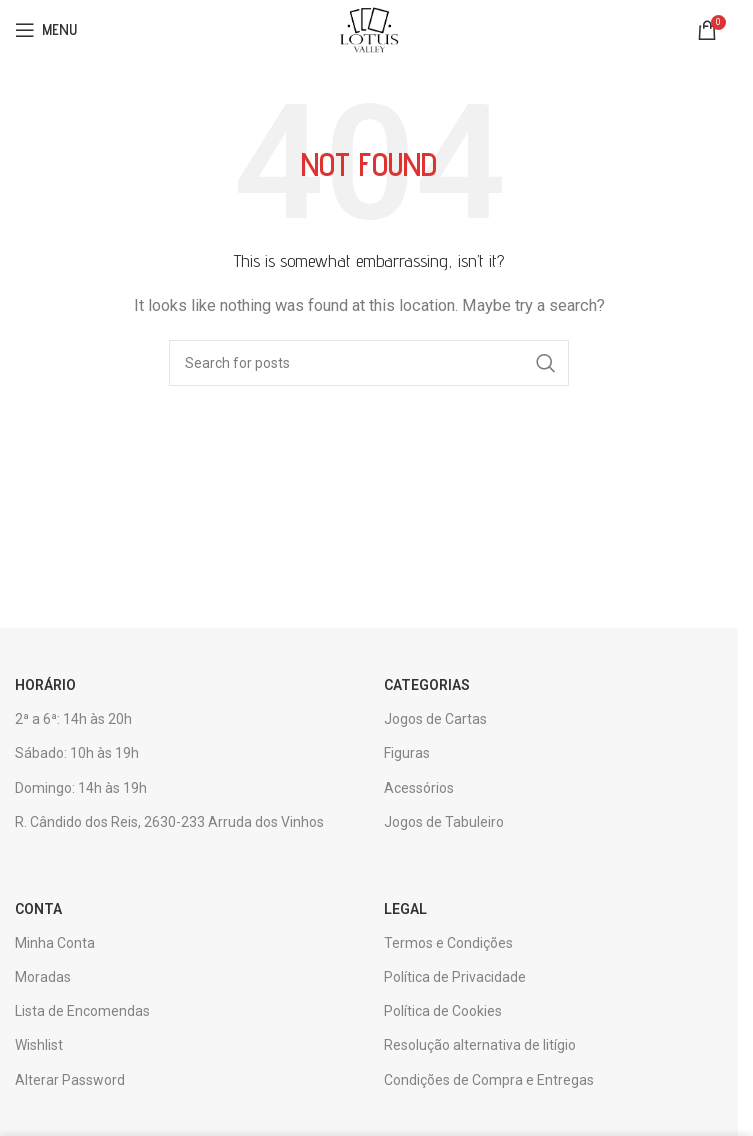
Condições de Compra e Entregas (489, 1080)
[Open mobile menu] (46, 30)
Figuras (407, 753)
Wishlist (39, 1045)
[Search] (369, 363)
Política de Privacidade (455, 977)
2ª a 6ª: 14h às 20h (73, 719)
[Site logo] (369, 29)
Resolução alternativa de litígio (480, 1045)
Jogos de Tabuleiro (444, 822)
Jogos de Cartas (435, 719)
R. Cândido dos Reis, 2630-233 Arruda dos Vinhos (169, 822)
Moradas (43, 977)
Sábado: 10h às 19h (77, 753)
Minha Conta (55, 943)
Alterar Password (70, 1080)
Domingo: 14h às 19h (81, 788)
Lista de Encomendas (82, 1011)
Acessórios (419, 788)
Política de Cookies (443, 1011)
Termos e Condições (448, 943)
